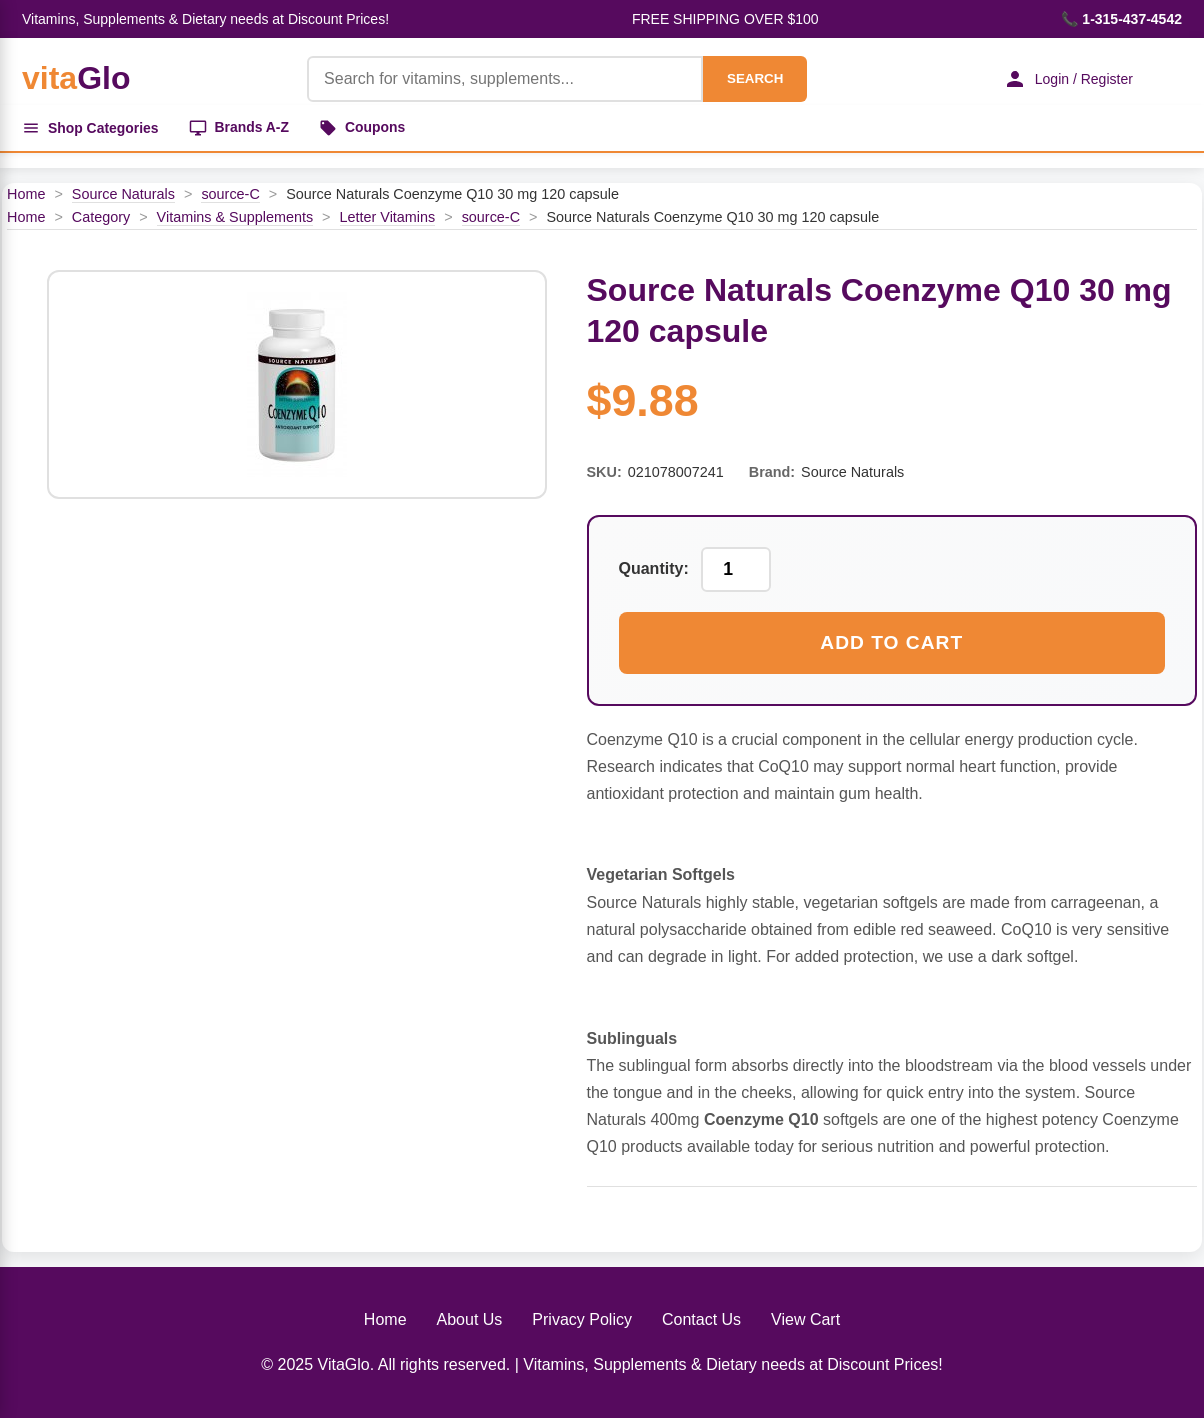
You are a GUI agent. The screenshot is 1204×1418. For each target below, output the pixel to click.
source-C (230, 194)
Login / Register (1067, 79)
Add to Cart (891, 642)
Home (26, 194)
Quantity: (654, 569)
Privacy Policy (582, 1319)
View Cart (805, 1319)
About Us (470, 1319)
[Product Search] (504, 79)
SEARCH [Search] (754, 78)
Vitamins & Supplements (235, 217)
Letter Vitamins (388, 217)
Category (101, 217)
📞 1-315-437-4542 (1121, 19)
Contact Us (701, 1319)
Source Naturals (123, 194)
